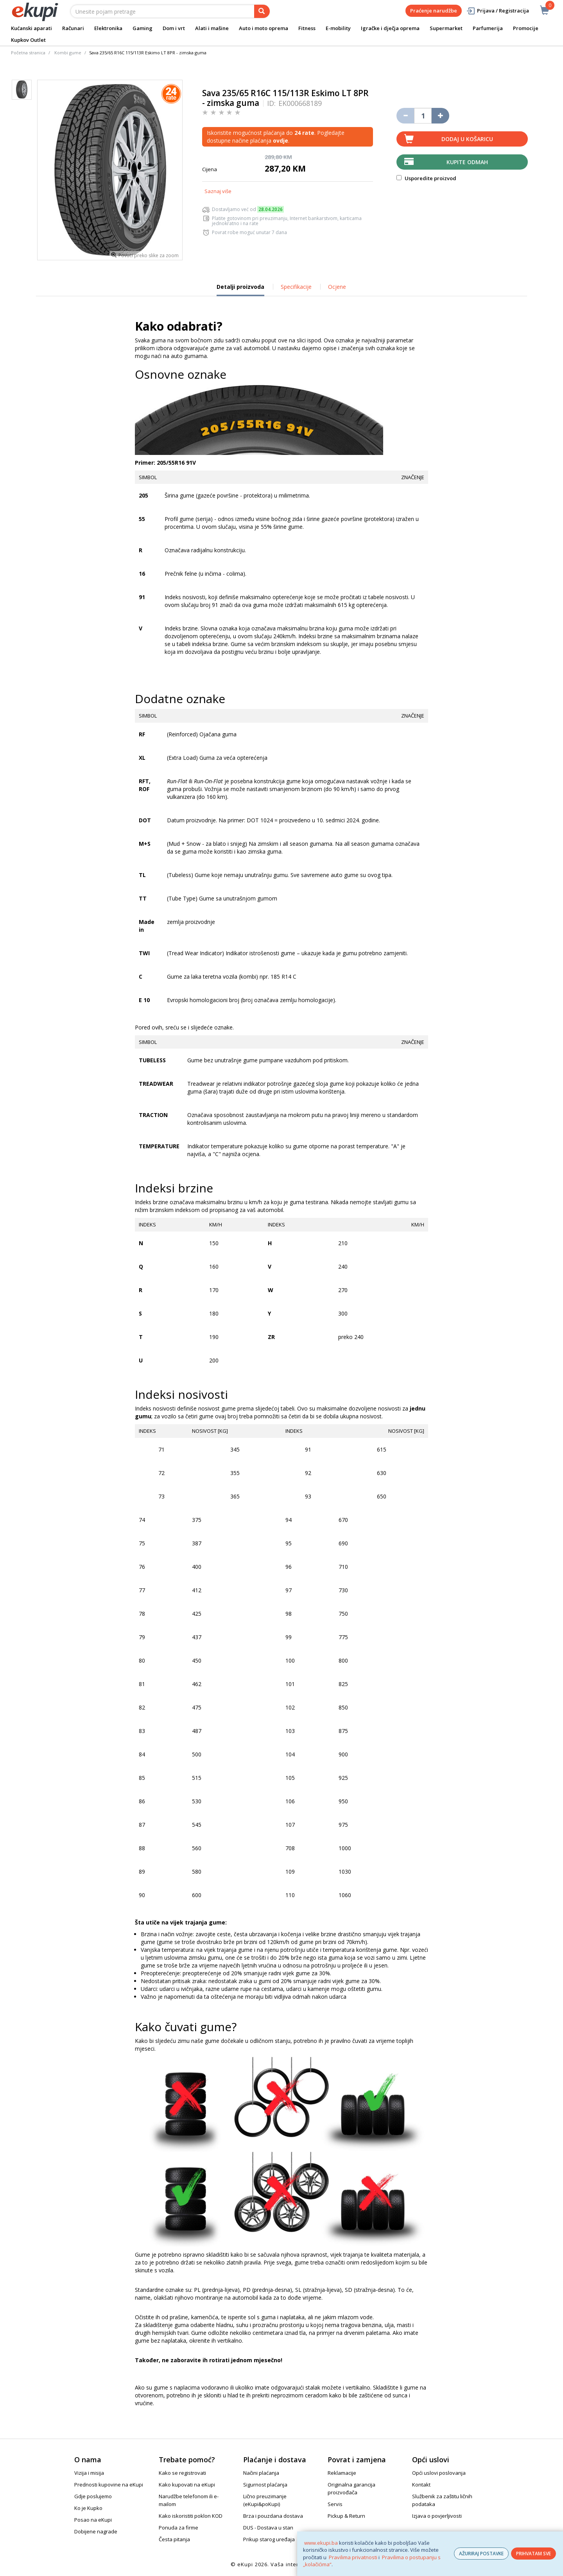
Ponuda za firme (178, 2527)
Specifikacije (296, 286)
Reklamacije (342, 2472)
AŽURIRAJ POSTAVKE (481, 2553)
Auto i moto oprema (263, 28)
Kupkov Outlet (28, 39)
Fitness (307, 28)
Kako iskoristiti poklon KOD (190, 2515)
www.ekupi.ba (321, 2542)
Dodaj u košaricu (467, 139)
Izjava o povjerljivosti (437, 2515)
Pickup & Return (346, 2515)
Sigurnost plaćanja (265, 2484)
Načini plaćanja (261, 2472)
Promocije (525, 28)
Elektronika (108, 28)
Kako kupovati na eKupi (187, 2484)
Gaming (142, 28)
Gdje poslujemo (93, 2496)
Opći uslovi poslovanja (439, 2472)
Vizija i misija (89, 2472)
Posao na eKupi (93, 2519)
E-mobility (338, 28)
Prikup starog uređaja (269, 2539)
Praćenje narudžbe (433, 10)
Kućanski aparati (31, 28)
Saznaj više (217, 191)
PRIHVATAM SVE (533, 2553)
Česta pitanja (174, 2539)
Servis (335, 2504)
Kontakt (421, 2484)
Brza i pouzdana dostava (273, 2515)
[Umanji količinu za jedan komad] (405, 116)
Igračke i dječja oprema (390, 28)
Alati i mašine (212, 28)
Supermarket (446, 28)
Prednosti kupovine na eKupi (108, 2484)
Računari (73, 28)
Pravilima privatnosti (353, 2557)
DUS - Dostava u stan (268, 2527)
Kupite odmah (467, 162)
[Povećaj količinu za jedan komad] (440, 116)
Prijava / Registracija (497, 10)
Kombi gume (67, 52)
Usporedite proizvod (426, 178)
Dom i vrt (174, 28)
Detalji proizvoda (240, 289)
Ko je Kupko (88, 2508)
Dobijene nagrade (95, 2531)
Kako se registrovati (182, 2472)
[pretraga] (262, 11)
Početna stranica (28, 52)
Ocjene (337, 286)
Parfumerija (488, 28)
